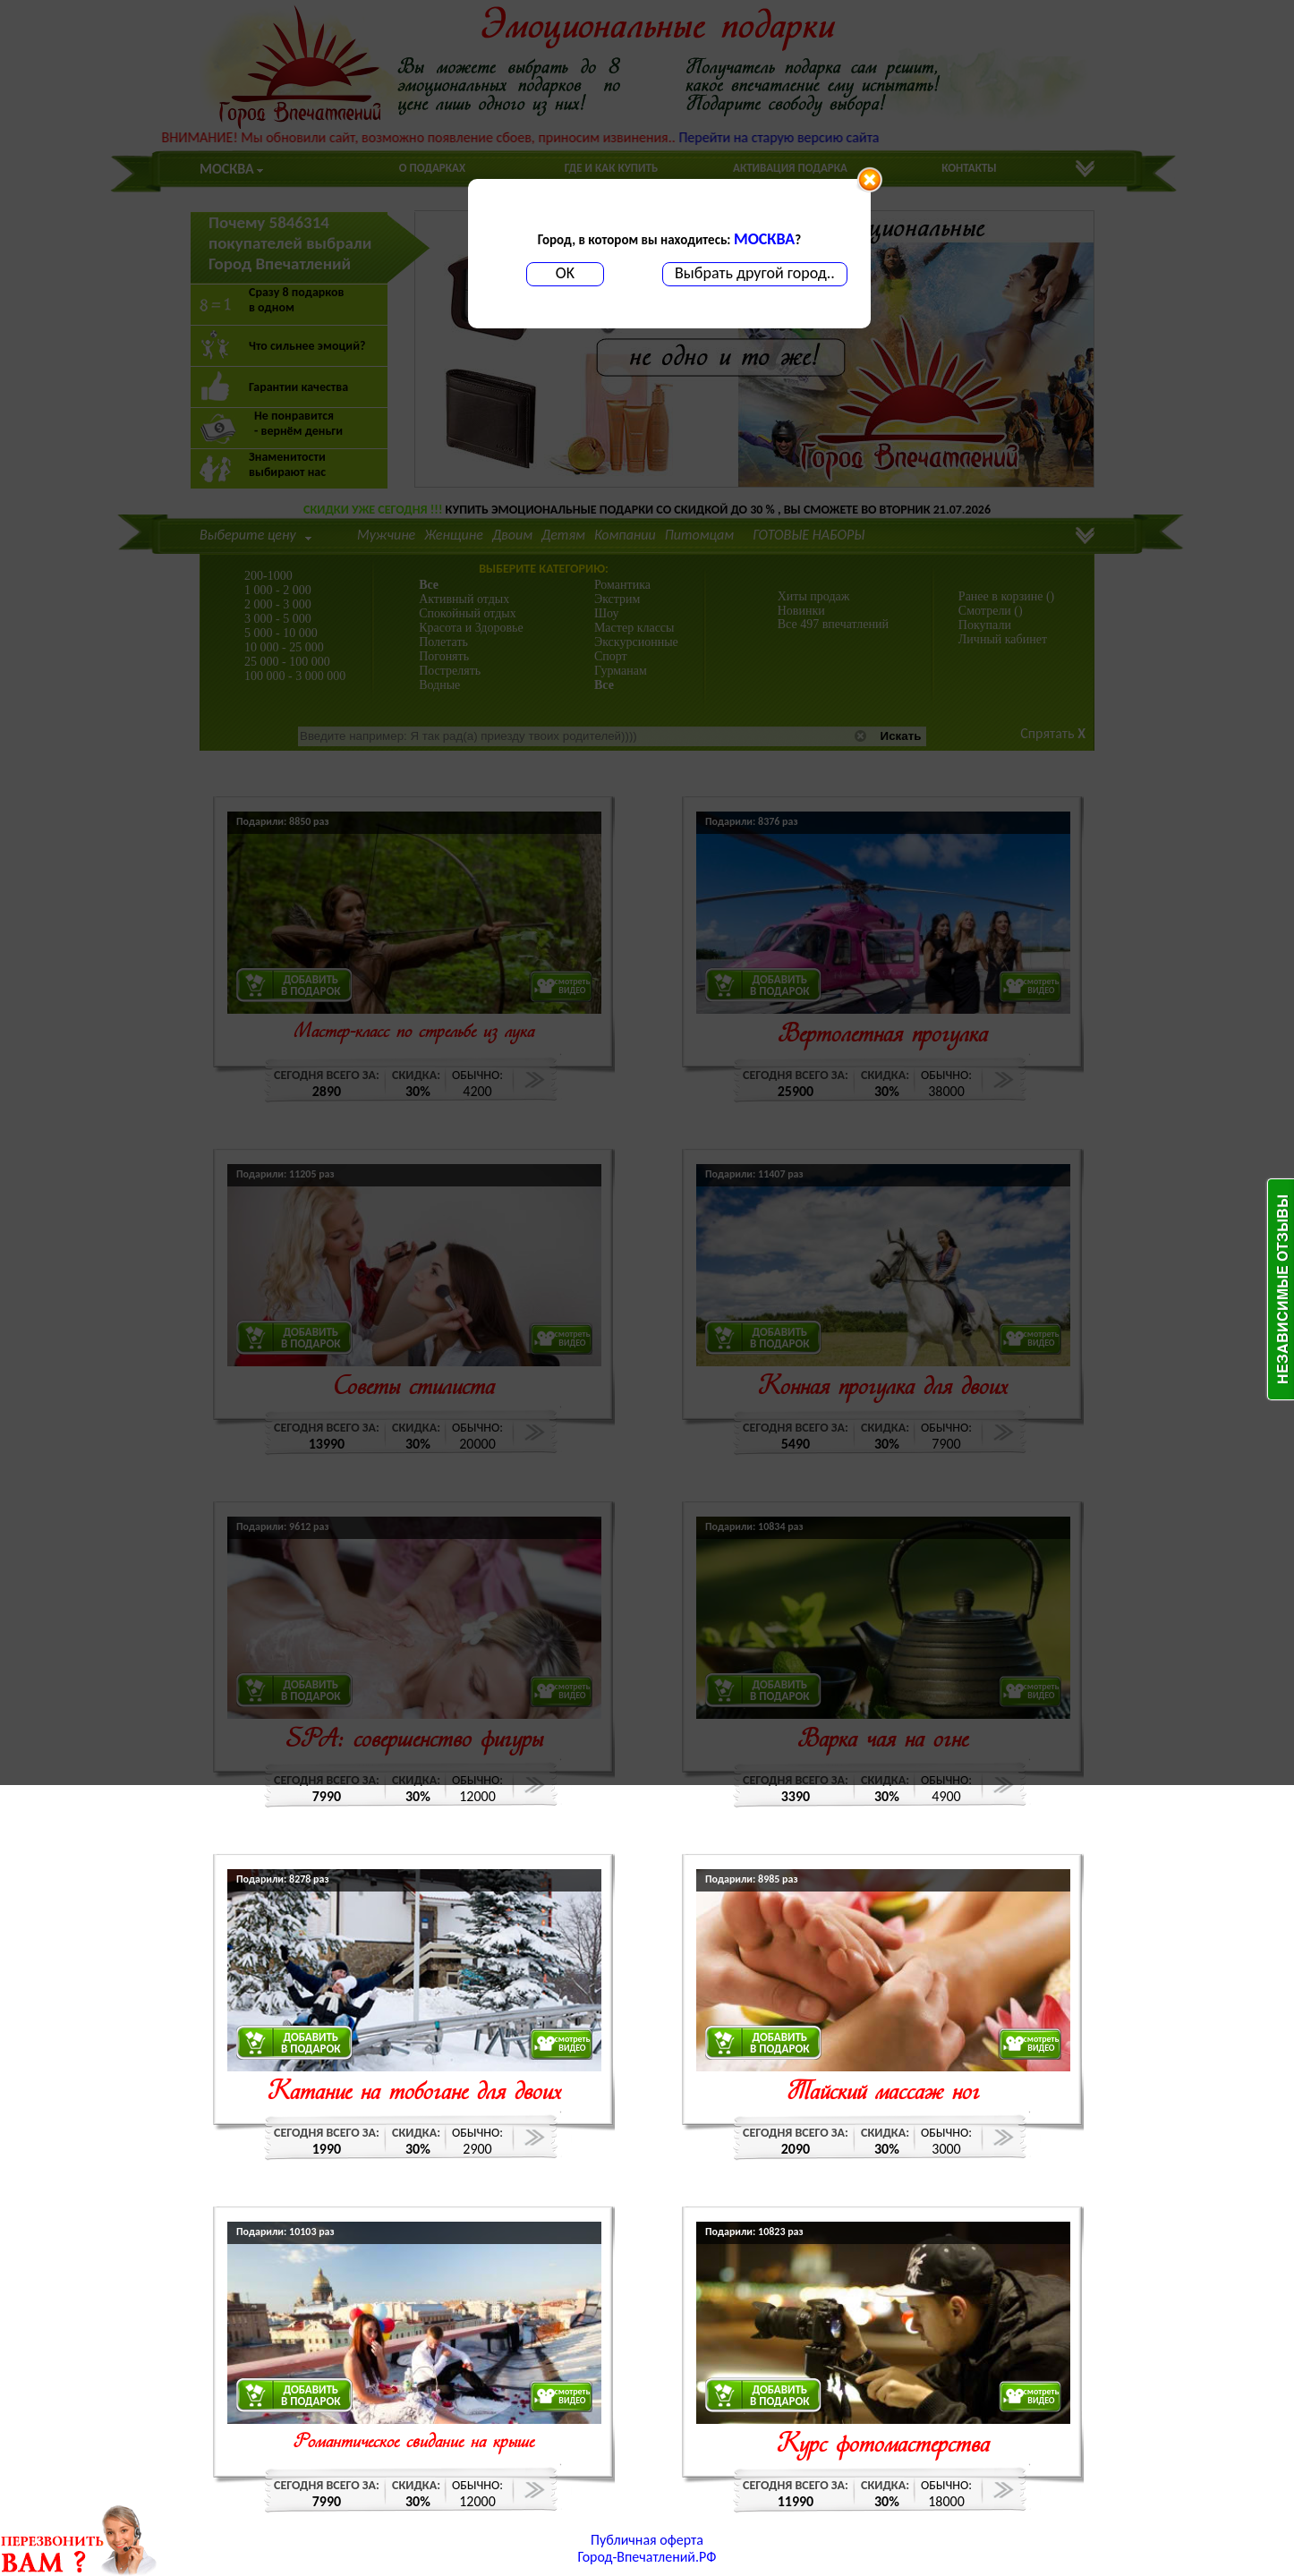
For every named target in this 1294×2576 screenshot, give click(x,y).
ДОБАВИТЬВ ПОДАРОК (311, 2042)
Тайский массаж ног (883, 2093)
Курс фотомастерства (883, 2445)
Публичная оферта (647, 2539)
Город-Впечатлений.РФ (647, 2556)
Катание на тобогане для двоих (414, 2093)
